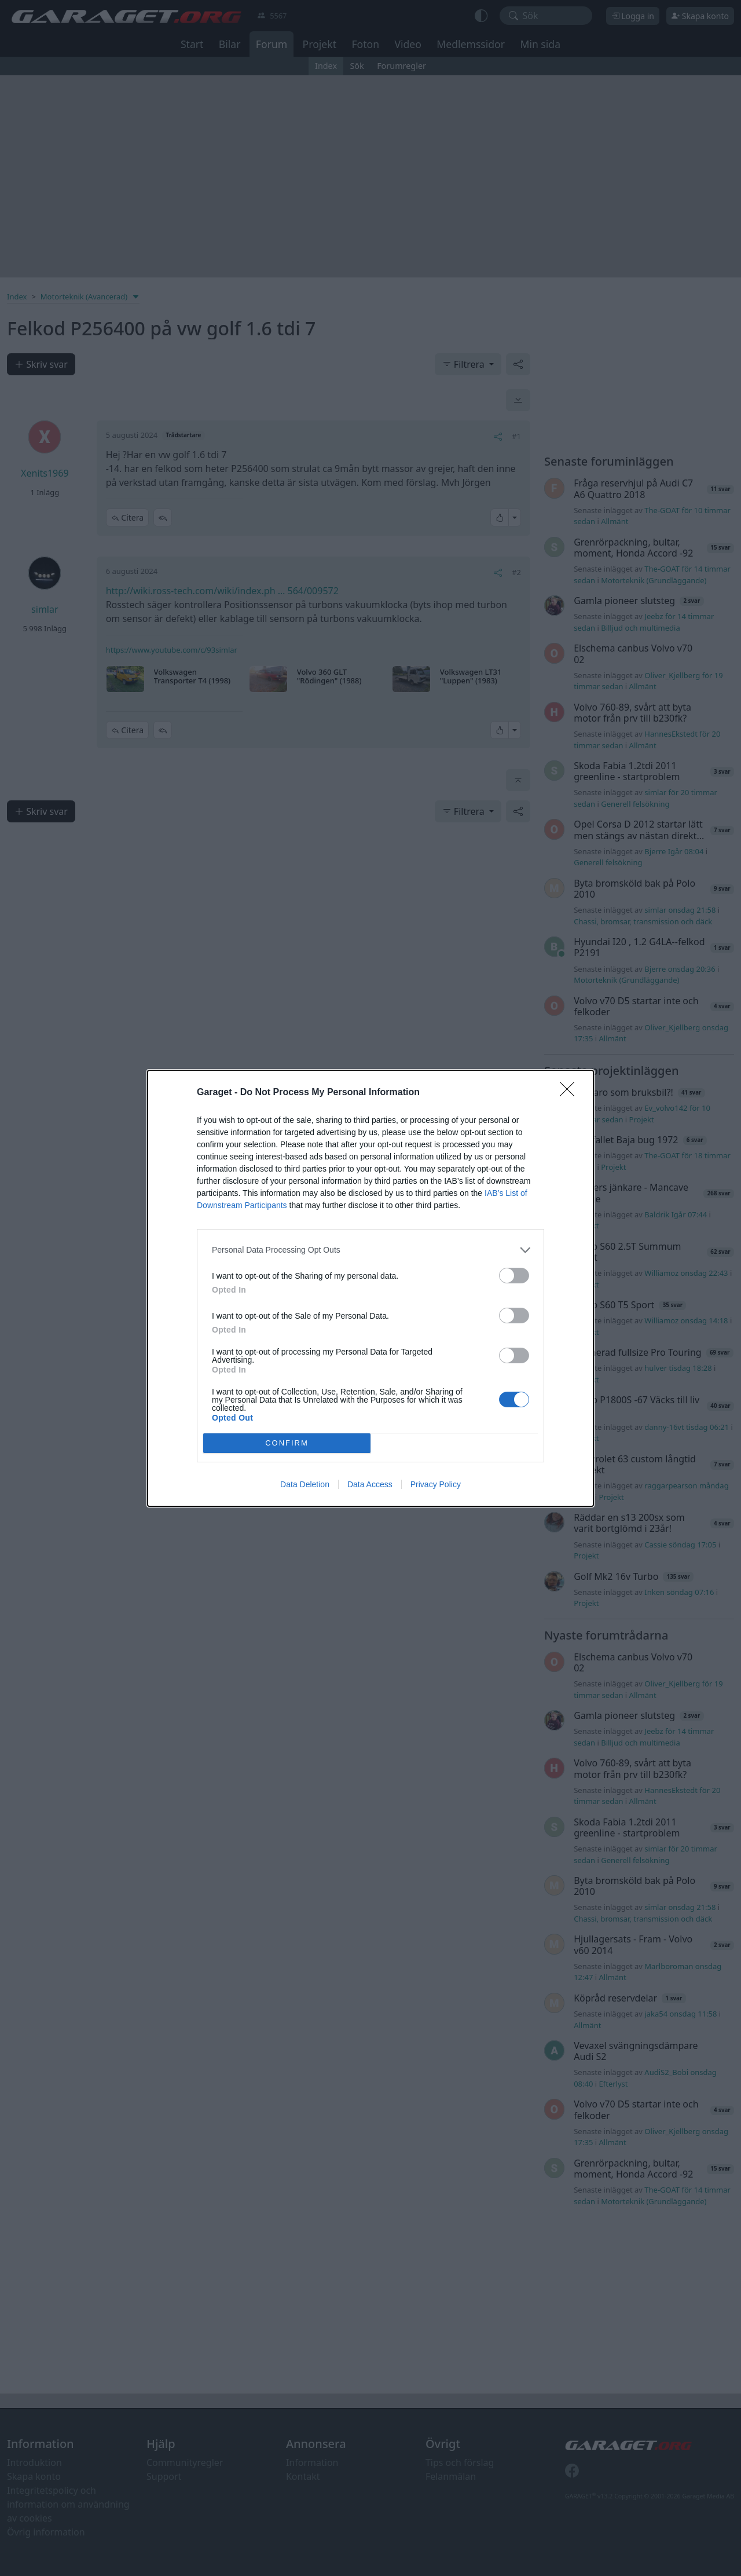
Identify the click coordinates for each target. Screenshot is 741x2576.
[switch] (514, 1275)
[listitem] (370, 1250)
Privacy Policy (435, 1484)
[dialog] (370, 1288)
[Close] (571, 1093)
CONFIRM (287, 1443)
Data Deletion (304, 1484)
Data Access (369, 1484)
